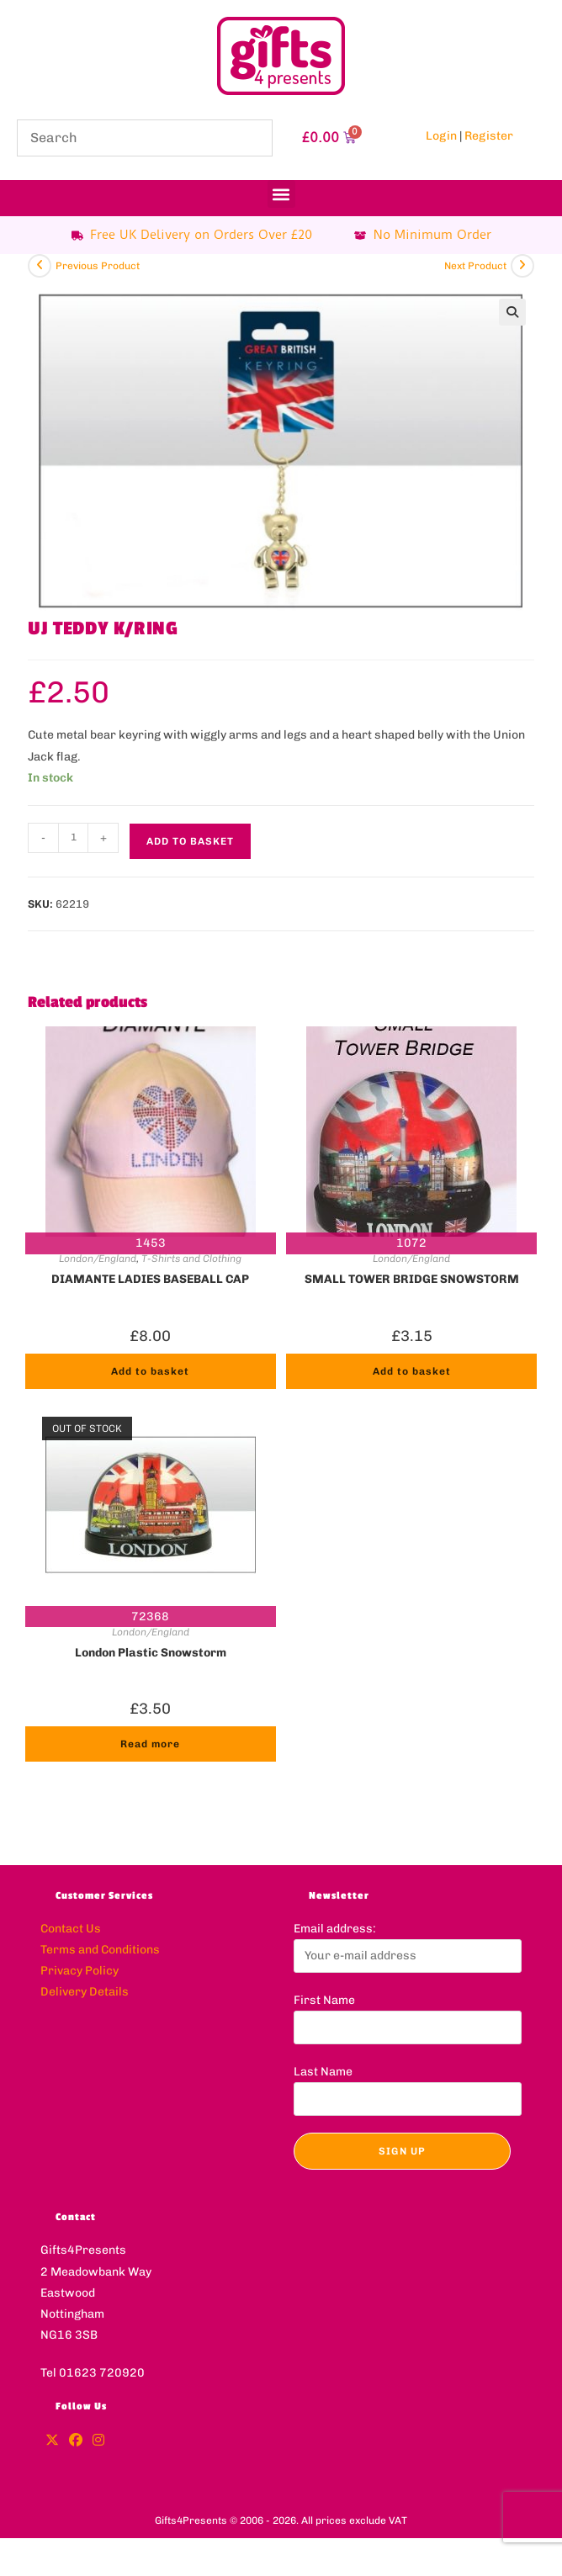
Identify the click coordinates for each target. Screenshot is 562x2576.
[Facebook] (75, 2441)
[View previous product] (39, 266)
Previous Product (98, 266)
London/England (97, 1258)
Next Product (475, 266)
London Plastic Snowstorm (150, 1653)
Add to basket (190, 841)
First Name (324, 2000)
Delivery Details (84, 1992)
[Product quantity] (73, 838)
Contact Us (70, 1928)
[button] (281, 194)
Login (441, 136)
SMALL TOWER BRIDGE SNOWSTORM (412, 1279)
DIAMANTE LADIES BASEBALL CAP (150, 1279)
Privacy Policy (79, 1971)
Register (488, 136)
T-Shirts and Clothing (191, 1258)
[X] (52, 2441)
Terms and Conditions (100, 1950)
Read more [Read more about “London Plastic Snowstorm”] (150, 1744)
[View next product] (522, 266)
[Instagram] (98, 2441)
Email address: (335, 1928)
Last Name (323, 2072)
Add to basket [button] (150, 1371)
